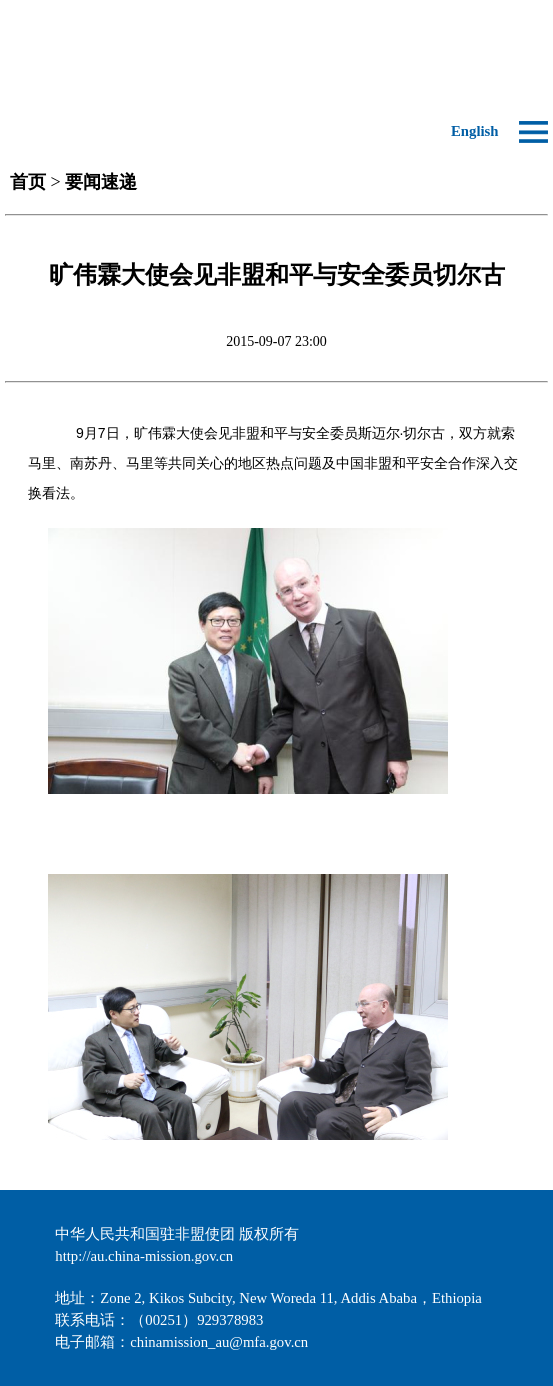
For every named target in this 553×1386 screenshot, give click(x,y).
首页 (28, 182)
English (475, 131)
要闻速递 (101, 182)
